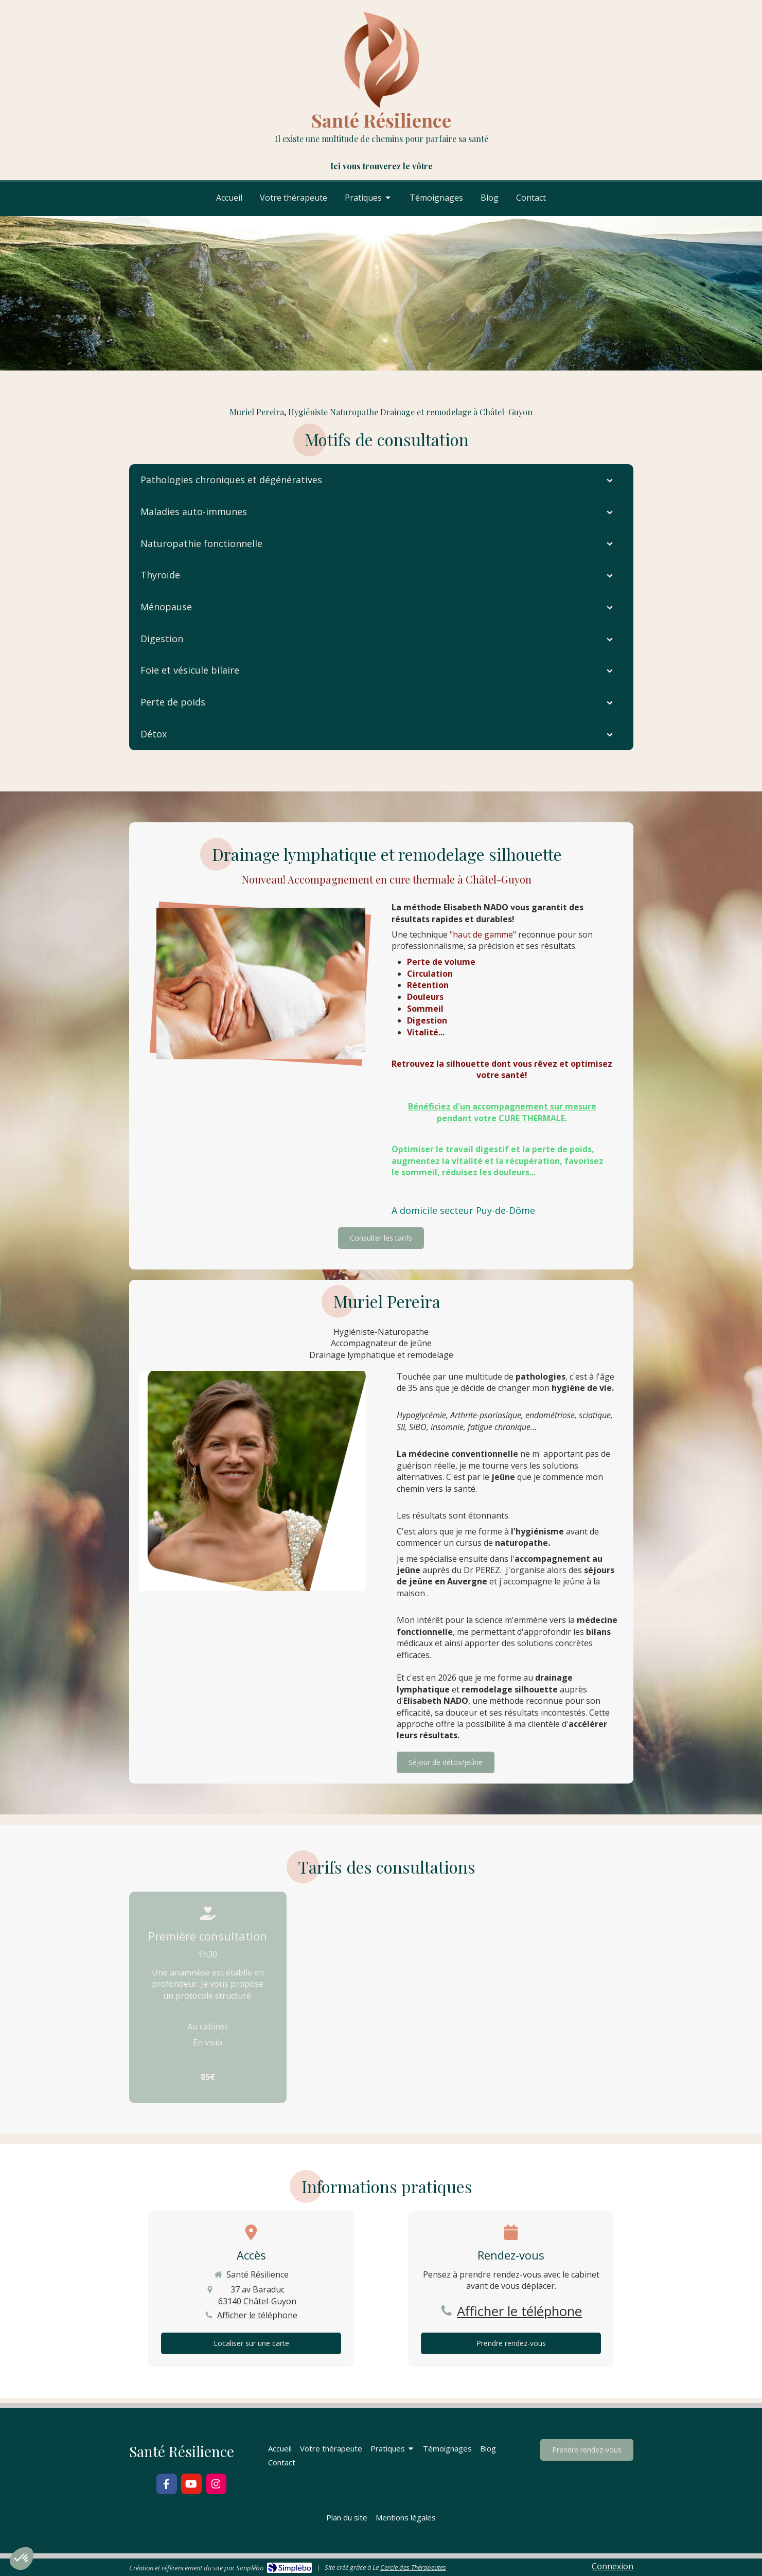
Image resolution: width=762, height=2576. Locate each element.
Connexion (612, 2566)
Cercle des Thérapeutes (413, 2567)
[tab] (381, 480)
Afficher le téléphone (257, 2315)
